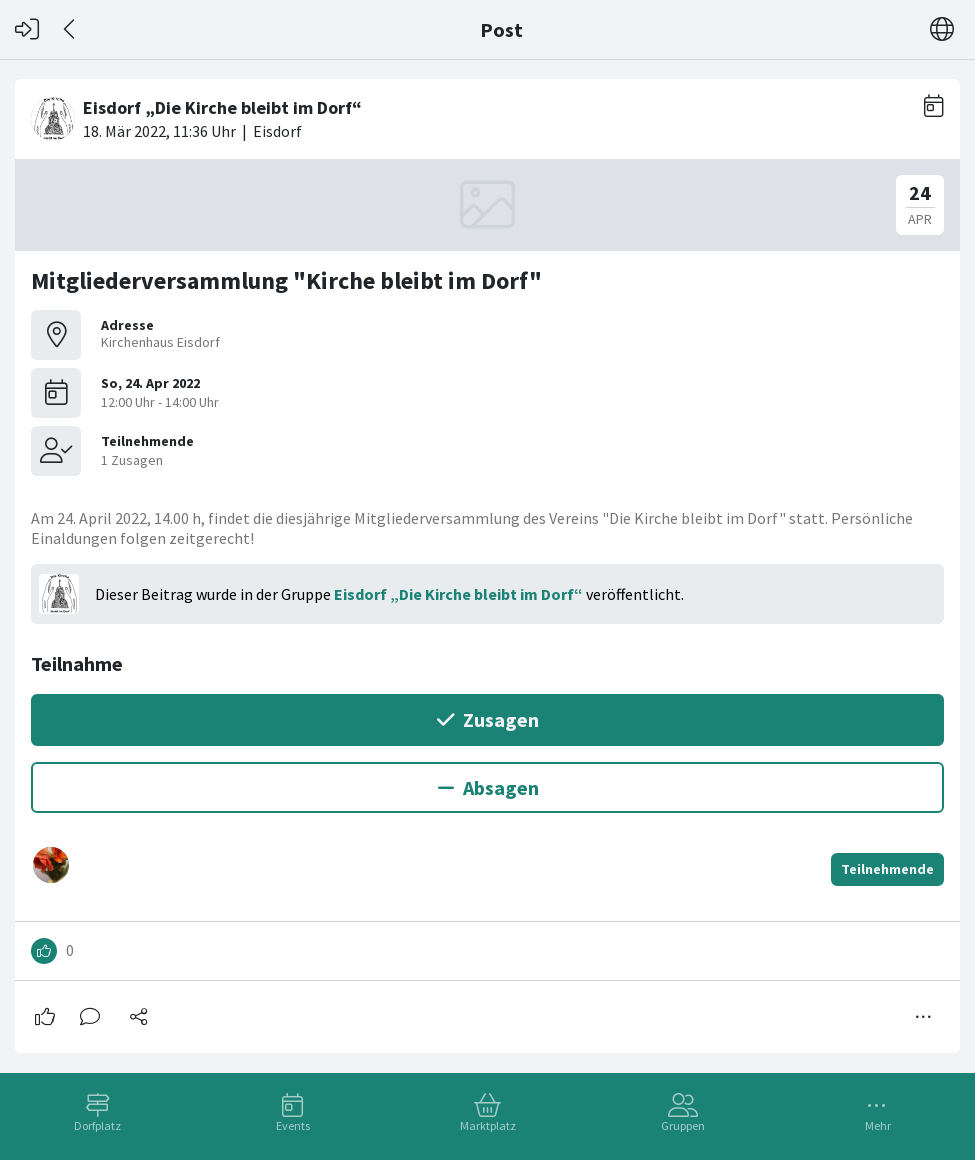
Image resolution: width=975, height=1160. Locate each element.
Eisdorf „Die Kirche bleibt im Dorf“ (458, 594)
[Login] (27, 29)
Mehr (878, 1125)
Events (293, 1125)
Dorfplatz (97, 1125)
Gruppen (683, 1125)
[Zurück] (70, 29)
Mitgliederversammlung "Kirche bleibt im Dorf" (286, 280)
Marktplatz (488, 1125)
